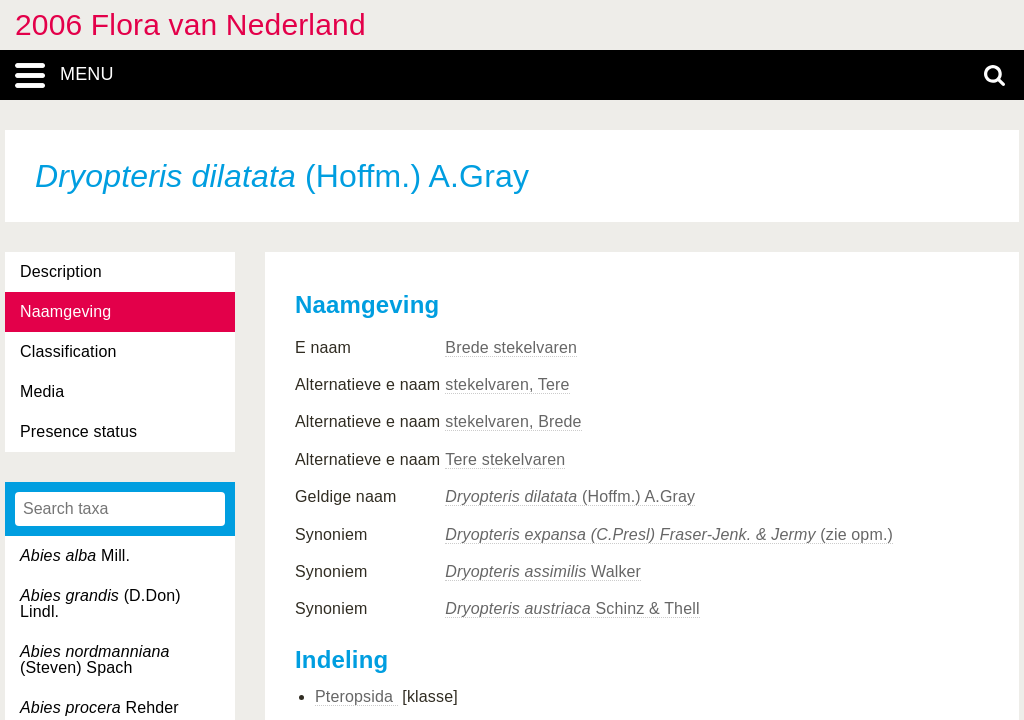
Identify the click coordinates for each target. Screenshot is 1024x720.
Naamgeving (65, 311)
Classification (68, 351)
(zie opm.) (669, 534)
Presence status (78, 431)
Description (61, 271)
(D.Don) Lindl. (100, 603)
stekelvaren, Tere (507, 384)
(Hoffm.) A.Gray (570, 496)
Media (42, 391)
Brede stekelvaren (511, 347)
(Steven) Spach (95, 659)
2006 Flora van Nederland (190, 24)
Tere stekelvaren (505, 459)
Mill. (75, 555)
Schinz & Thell (572, 608)
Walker (543, 571)
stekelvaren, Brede (513, 421)
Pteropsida (356, 696)
